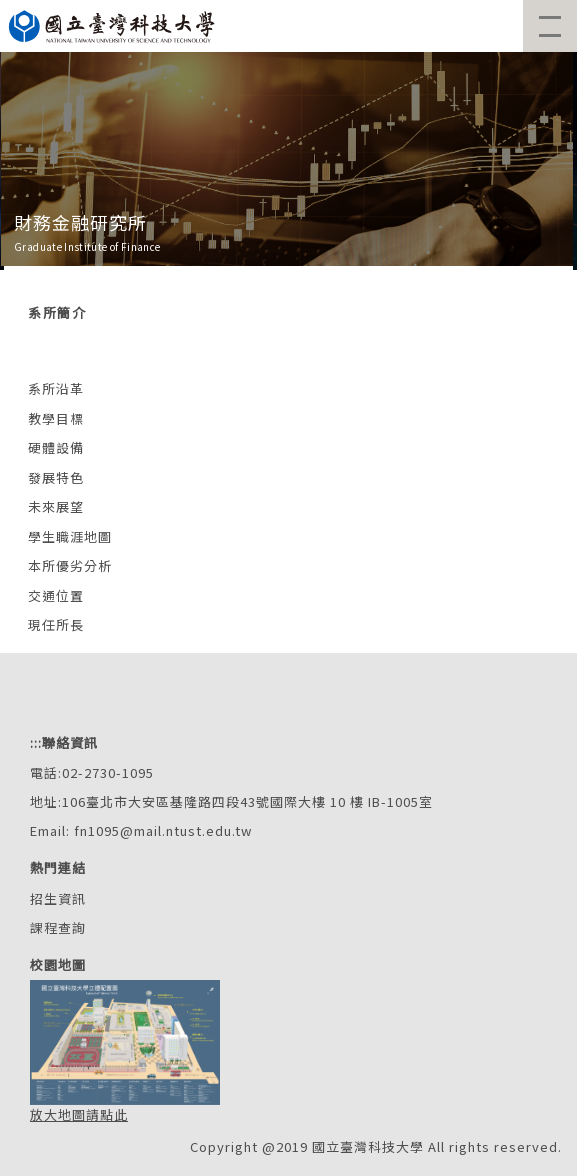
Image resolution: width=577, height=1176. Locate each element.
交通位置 (56, 595)
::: (36, 742)
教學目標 (56, 418)
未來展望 (56, 506)
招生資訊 (58, 898)
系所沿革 (56, 388)
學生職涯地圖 (70, 536)
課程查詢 (58, 927)
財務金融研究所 (80, 222)
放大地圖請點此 (79, 1114)
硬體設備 (56, 447)
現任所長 (56, 624)
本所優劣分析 (70, 565)
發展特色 (56, 477)
